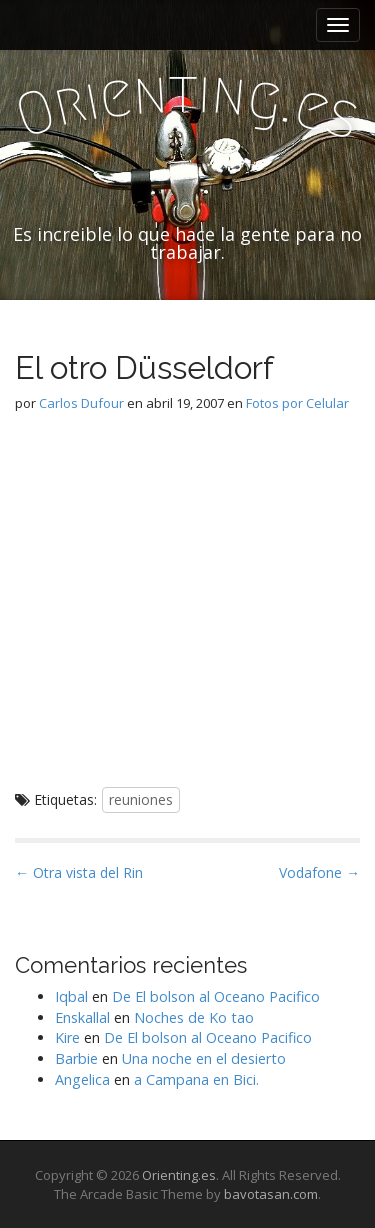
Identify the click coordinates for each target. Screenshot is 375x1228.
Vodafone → (319, 872)
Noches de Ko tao (194, 1017)
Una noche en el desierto (204, 1058)
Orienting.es (179, 1175)
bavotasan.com (271, 1194)
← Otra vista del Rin (79, 872)
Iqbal (71, 996)
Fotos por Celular (297, 403)
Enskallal (82, 1017)
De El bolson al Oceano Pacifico (216, 996)
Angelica (82, 1079)
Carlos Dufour (81, 403)
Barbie (76, 1058)
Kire (67, 1037)
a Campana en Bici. (196, 1079)
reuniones (141, 799)
